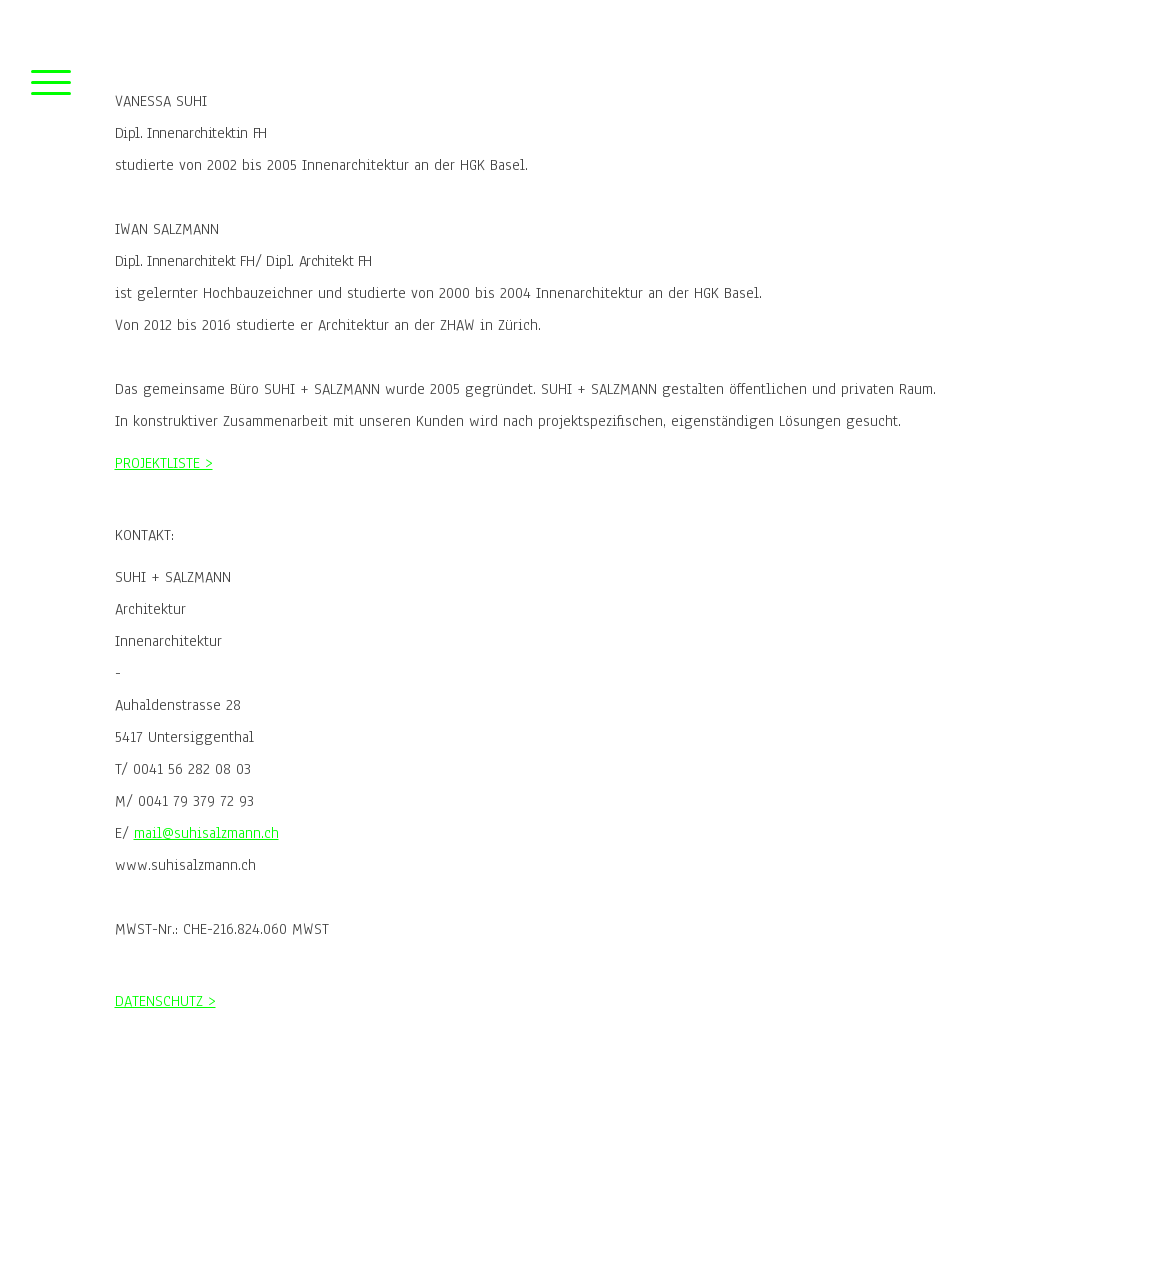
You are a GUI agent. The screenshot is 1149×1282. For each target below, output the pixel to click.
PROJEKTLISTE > (164, 463)
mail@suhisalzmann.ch (206, 833)
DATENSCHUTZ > (165, 1001)
